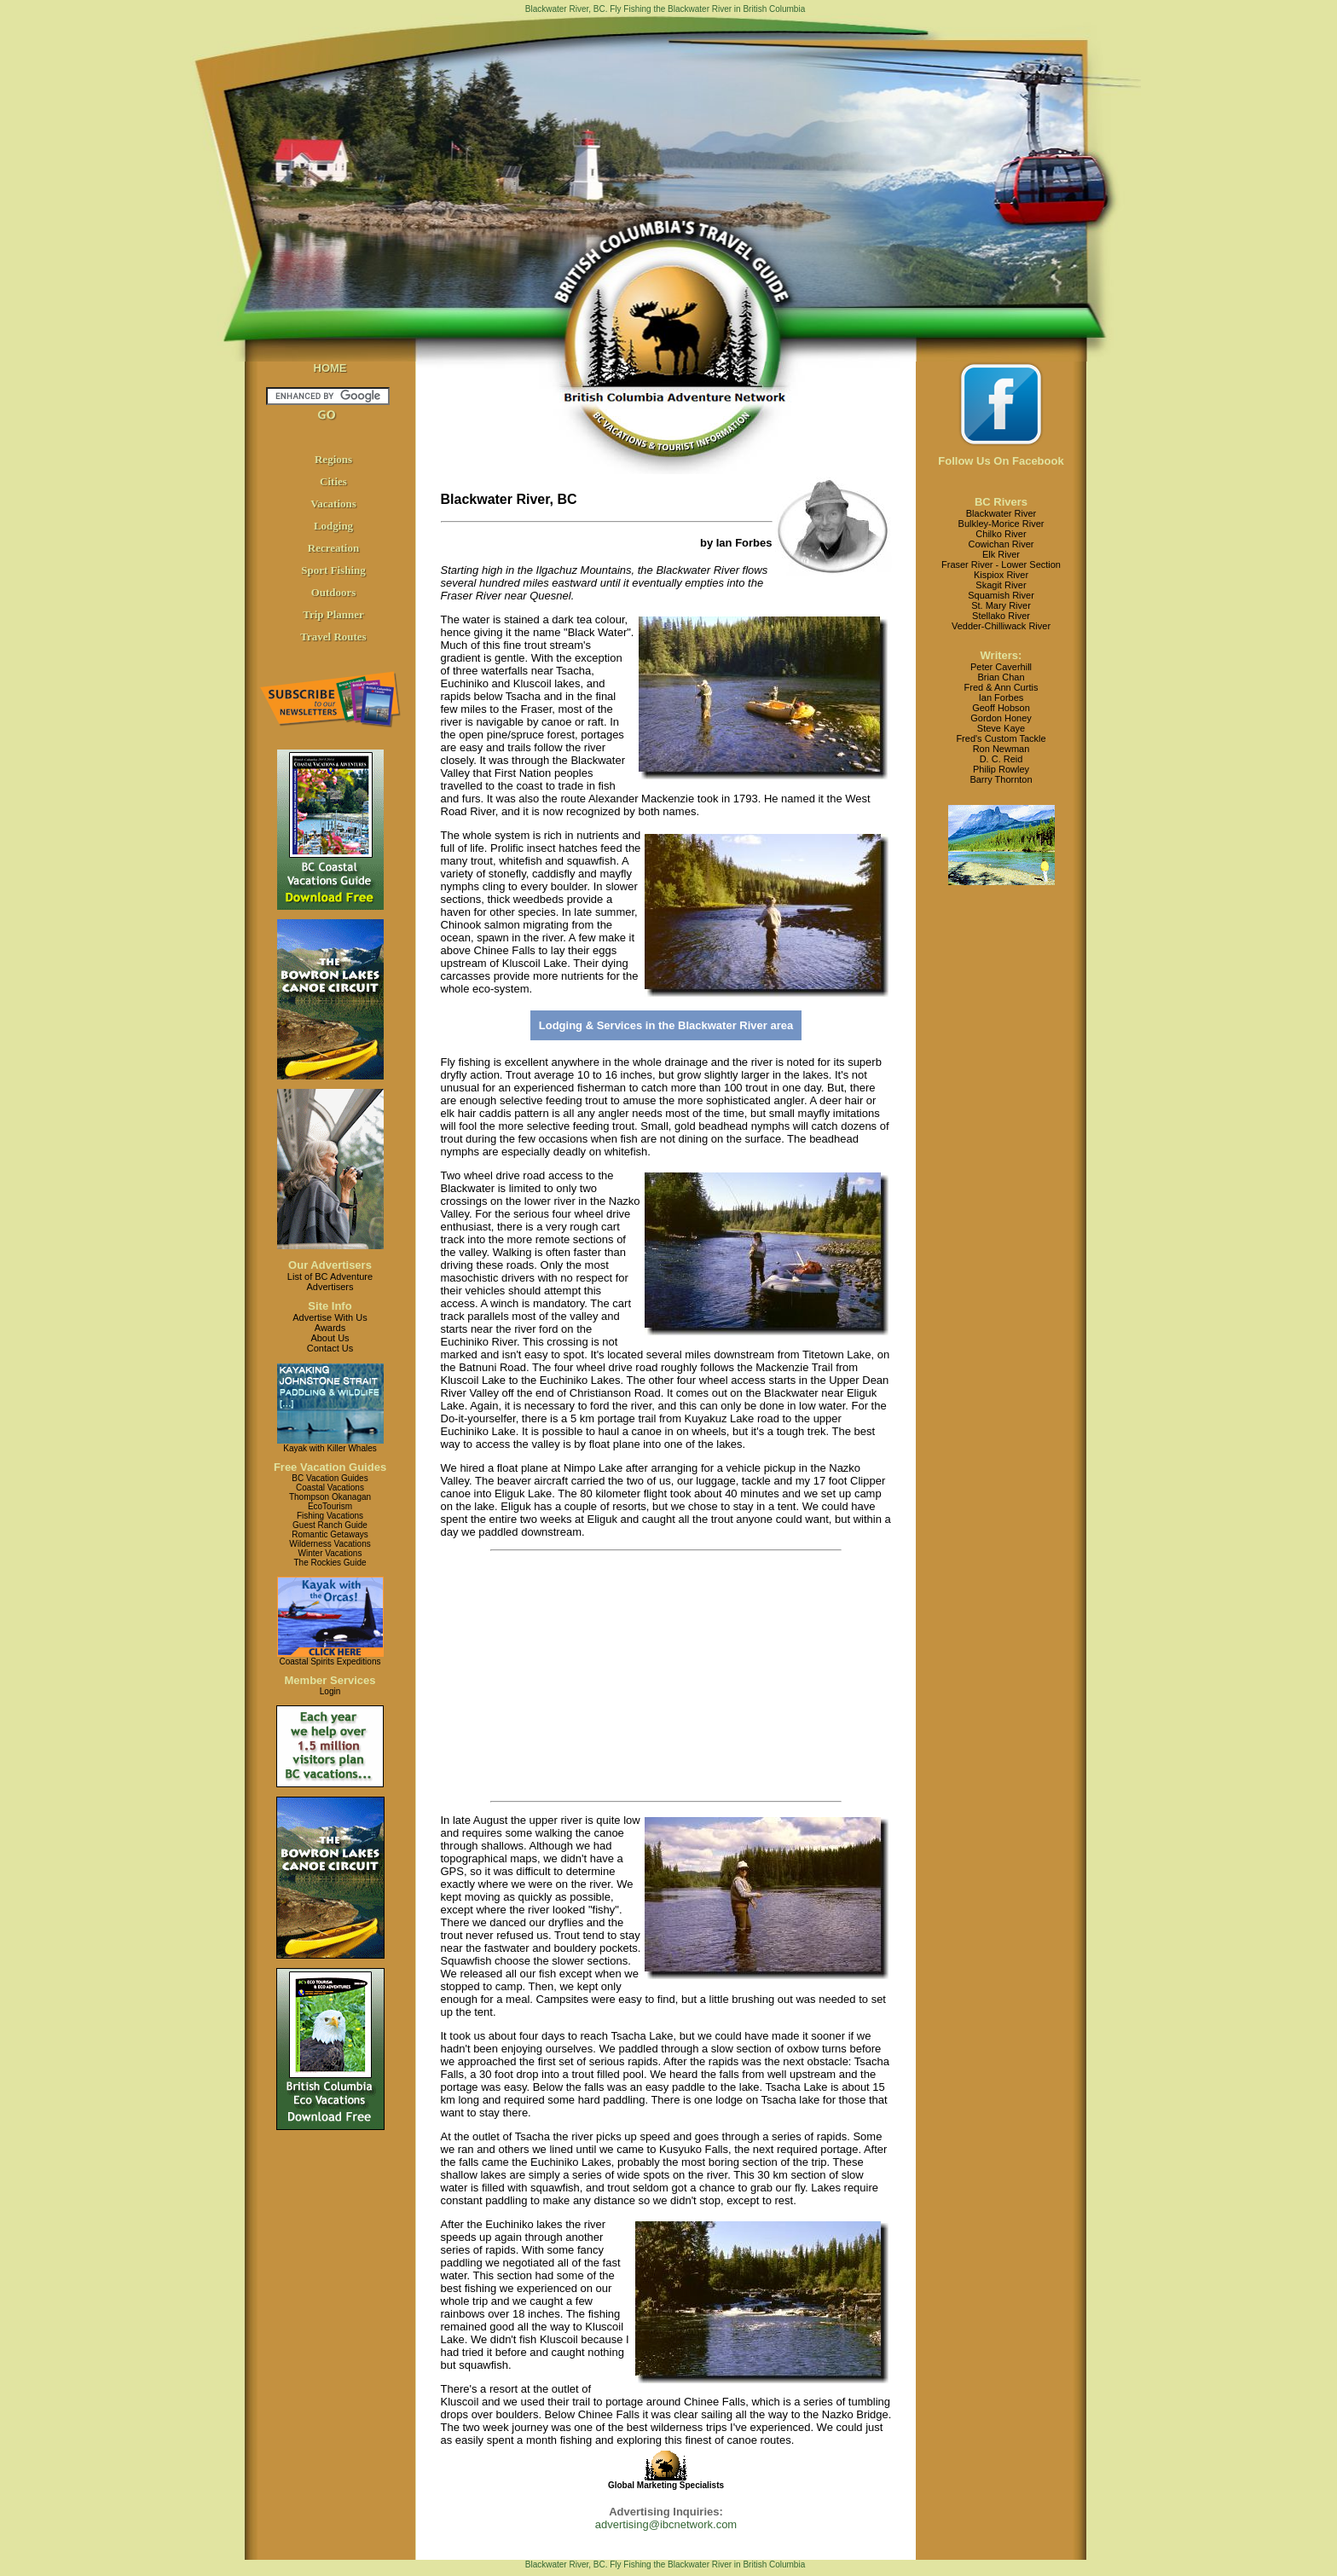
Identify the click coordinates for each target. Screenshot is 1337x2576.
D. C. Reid (1001, 759)
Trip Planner (333, 614)
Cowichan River (1000, 544)
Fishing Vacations (330, 1515)
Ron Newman (1001, 749)
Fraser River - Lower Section (1001, 564)
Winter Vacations (330, 1553)
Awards (330, 1328)
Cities (333, 481)
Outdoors (333, 592)
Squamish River (1001, 595)
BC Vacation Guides (330, 1478)
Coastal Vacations (330, 1487)
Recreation (333, 547)
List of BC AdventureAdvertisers (330, 1281)
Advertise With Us (329, 1317)
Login (330, 1691)
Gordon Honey (1001, 718)
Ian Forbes (1001, 697)
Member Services (330, 1680)
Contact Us (330, 1348)
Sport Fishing (333, 570)
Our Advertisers (330, 1265)
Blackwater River (1001, 513)
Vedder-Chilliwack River (1001, 626)
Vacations (333, 503)
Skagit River (1000, 585)
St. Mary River (1001, 605)
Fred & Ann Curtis (1001, 687)
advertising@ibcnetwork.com (666, 2524)
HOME (330, 368)
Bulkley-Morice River (1001, 523)
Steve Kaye (1001, 728)
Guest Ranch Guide (330, 1525)
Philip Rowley (1001, 769)
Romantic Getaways (330, 1534)
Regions (333, 459)
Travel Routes (333, 636)
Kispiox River (1001, 575)
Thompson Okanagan (330, 1497)
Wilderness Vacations (329, 1543)
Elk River (1001, 554)
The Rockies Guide (329, 1562)
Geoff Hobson (1001, 708)
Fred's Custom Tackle (1000, 738)
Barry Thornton (1000, 779)
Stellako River (1001, 616)
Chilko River (1000, 534)
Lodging (333, 525)
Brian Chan (1000, 677)
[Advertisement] (634, 1675)
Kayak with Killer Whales (329, 1448)
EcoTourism (330, 1506)
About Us (329, 1338)
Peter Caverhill (1001, 667)
